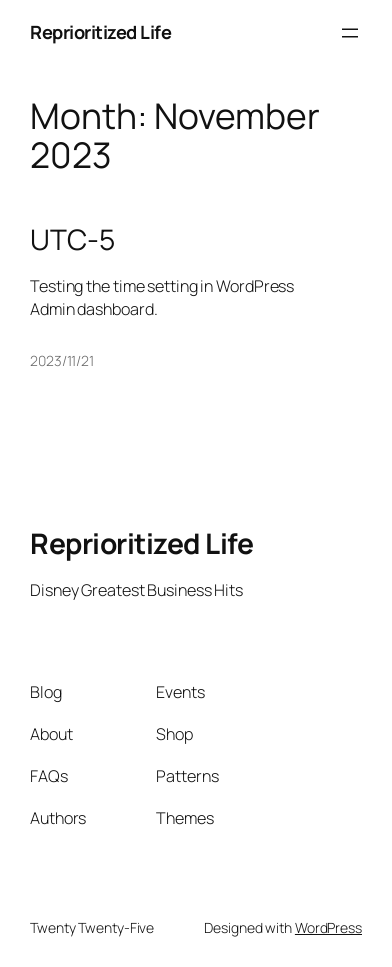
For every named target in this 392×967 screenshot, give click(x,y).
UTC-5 (72, 240)
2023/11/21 (62, 360)
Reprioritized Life (100, 32)
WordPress (328, 927)
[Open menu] (350, 33)
